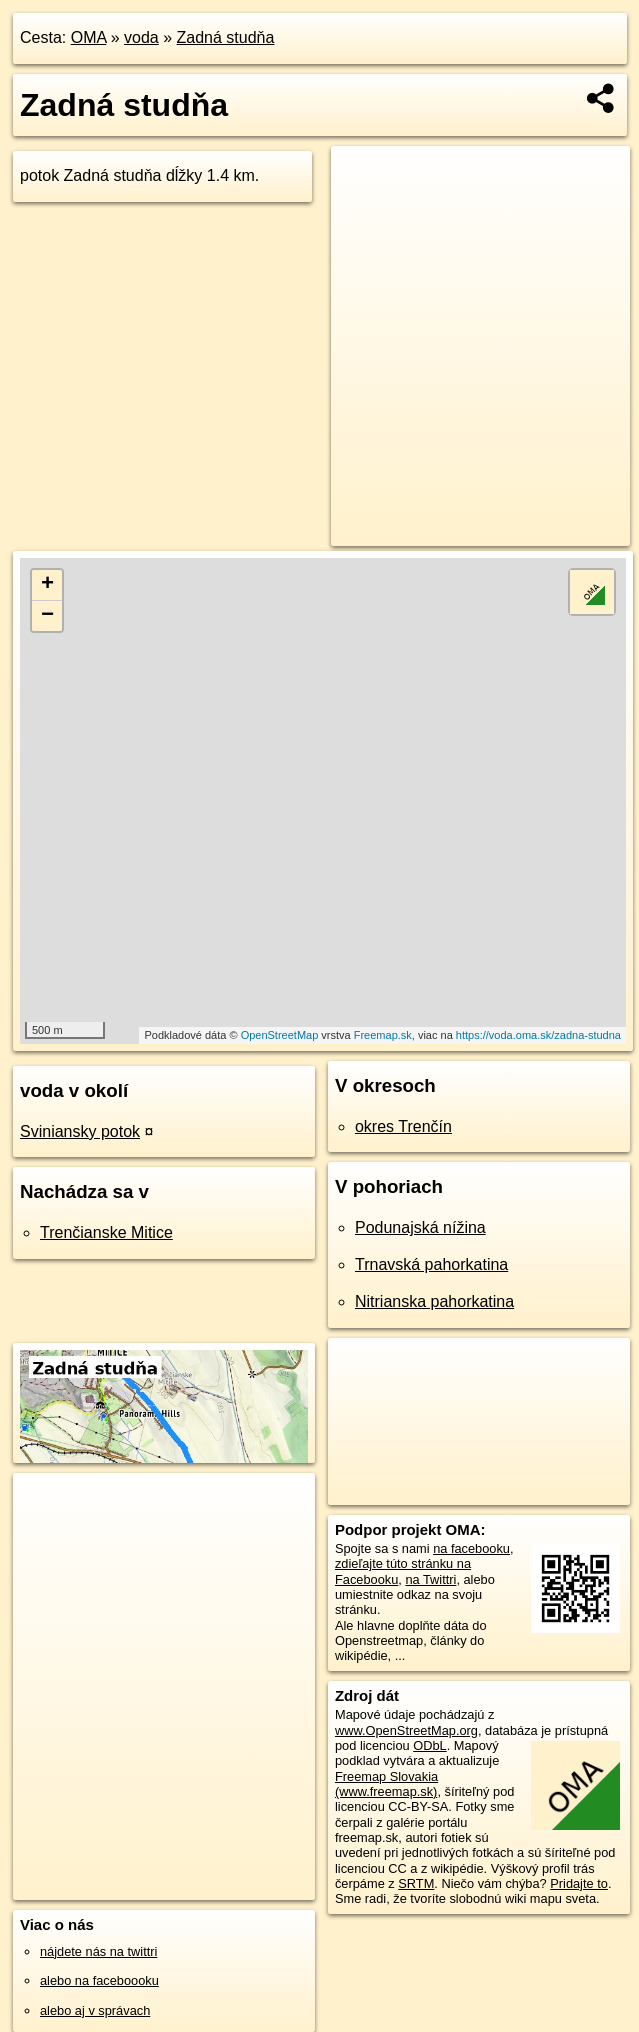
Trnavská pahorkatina (431, 1264)
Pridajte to (579, 1883)
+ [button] (47, 585)
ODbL (429, 1745)
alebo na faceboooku (99, 1980)
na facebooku (471, 1548)
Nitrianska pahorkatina (434, 1301)
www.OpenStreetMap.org (406, 1730)
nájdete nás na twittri (98, 1951)
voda (141, 37)
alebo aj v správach (95, 2010)
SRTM (416, 1883)
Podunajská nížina (420, 1227)
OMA (89, 37)
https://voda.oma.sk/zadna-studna (538, 1035)
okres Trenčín (403, 1126)
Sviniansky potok (80, 1131)
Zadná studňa (226, 37)
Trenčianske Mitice (106, 1232)
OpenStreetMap (280, 1035)
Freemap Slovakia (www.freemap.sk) (386, 1784)
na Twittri (430, 1579)
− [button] (47, 616)
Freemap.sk (383, 1035)
